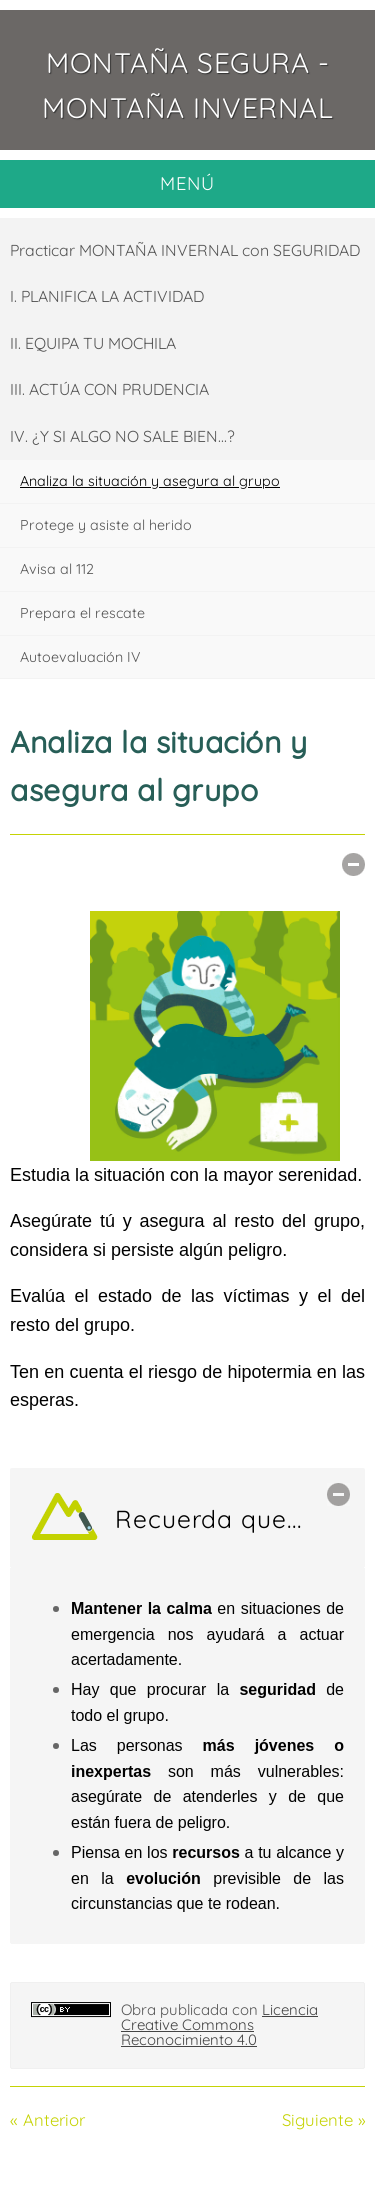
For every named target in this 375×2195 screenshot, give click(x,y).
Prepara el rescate (82, 613)
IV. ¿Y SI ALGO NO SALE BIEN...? (122, 436)
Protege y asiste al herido (106, 525)
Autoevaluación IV (80, 657)
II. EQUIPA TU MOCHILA (93, 343)
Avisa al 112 (57, 569)
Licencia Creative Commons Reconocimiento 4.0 (219, 2024)
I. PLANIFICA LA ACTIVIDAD (107, 296)
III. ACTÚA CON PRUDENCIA (109, 389)
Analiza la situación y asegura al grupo (150, 481)
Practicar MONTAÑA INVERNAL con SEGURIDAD (185, 250)
